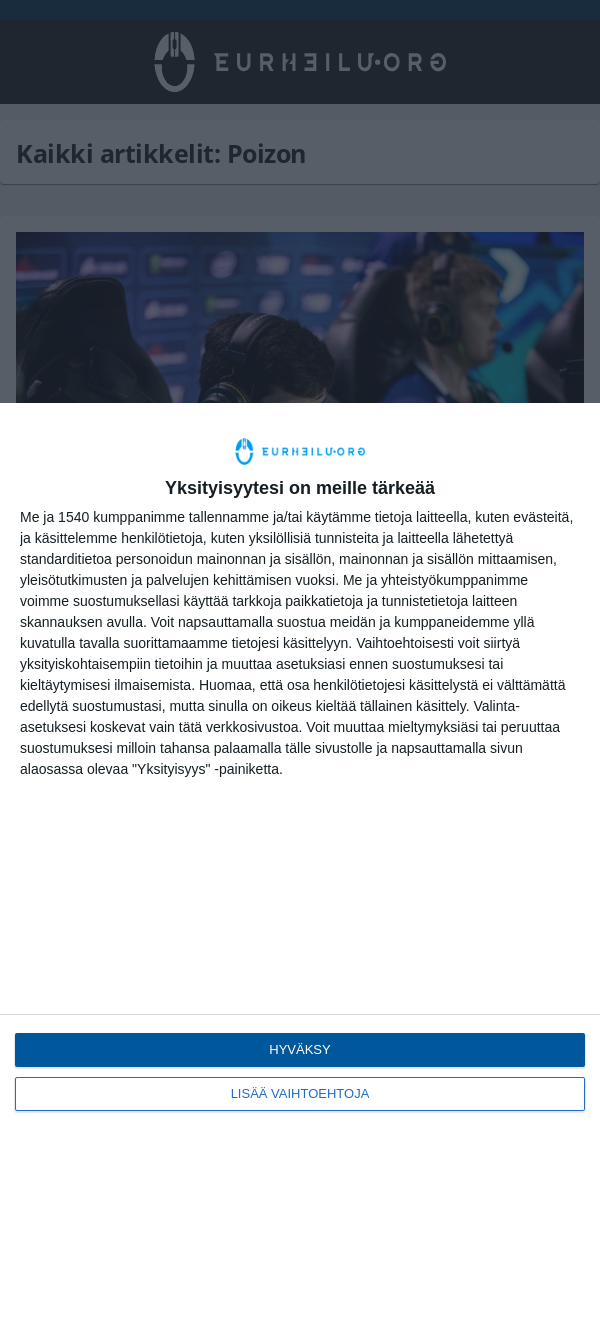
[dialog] (300, 873)
